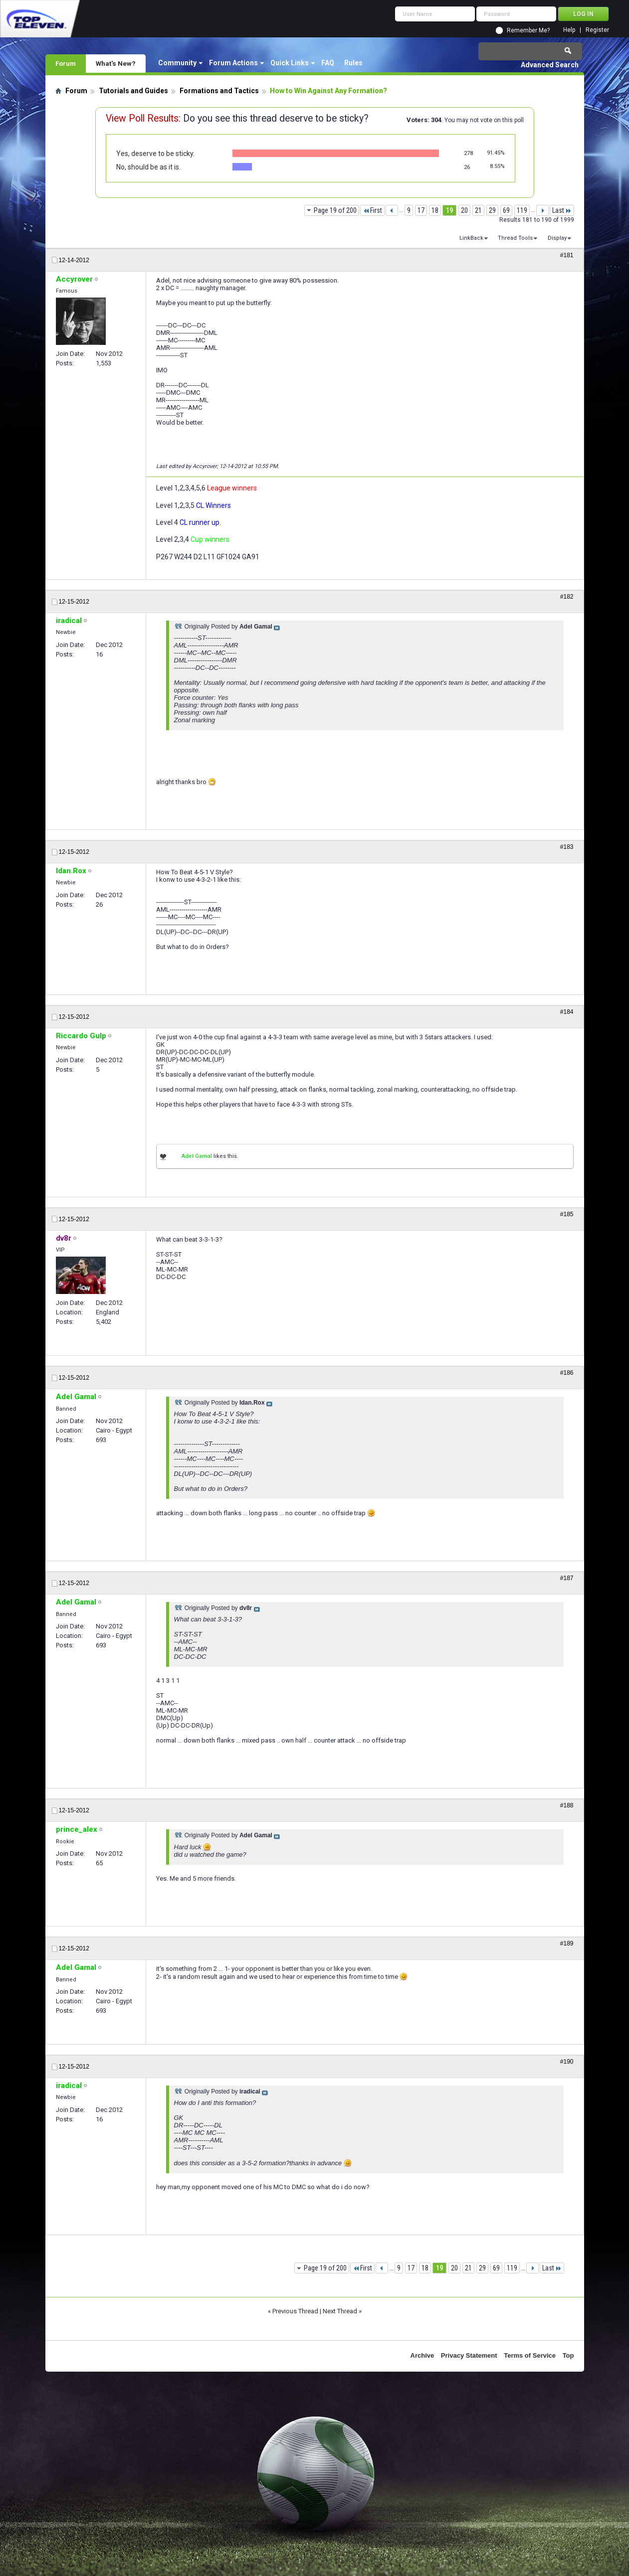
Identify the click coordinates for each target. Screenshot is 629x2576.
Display (557, 238)
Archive (422, 2355)
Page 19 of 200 (335, 210)
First (372, 210)
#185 (567, 1214)
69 (506, 210)
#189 (567, 1943)
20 (464, 210)
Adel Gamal (197, 1156)
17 (421, 210)
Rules (353, 63)
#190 (567, 2061)
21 (478, 210)
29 (492, 210)
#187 (567, 1578)
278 (468, 153)
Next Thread (340, 2311)
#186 (567, 1372)
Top (568, 2355)
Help (569, 30)
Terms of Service (530, 2355)
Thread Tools (515, 238)
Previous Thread (295, 2311)
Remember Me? (528, 30)
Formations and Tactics (219, 91)
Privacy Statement (469, 2355)
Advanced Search (550, 65)
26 (467, 167)
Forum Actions (233, 63)
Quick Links (289, 63)
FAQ (327, 63)
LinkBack (471, 238)
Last (562, 210)
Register (597, 30)
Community (177, 63)
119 (522, 210)
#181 (567, 255)
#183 (567, 846)
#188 (567, 1805)
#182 (567, 596)
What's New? (116, 63)
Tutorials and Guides (133, 91)
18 (434, 210)
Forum (65, 63)
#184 (567, 1011)
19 (449, 210)
